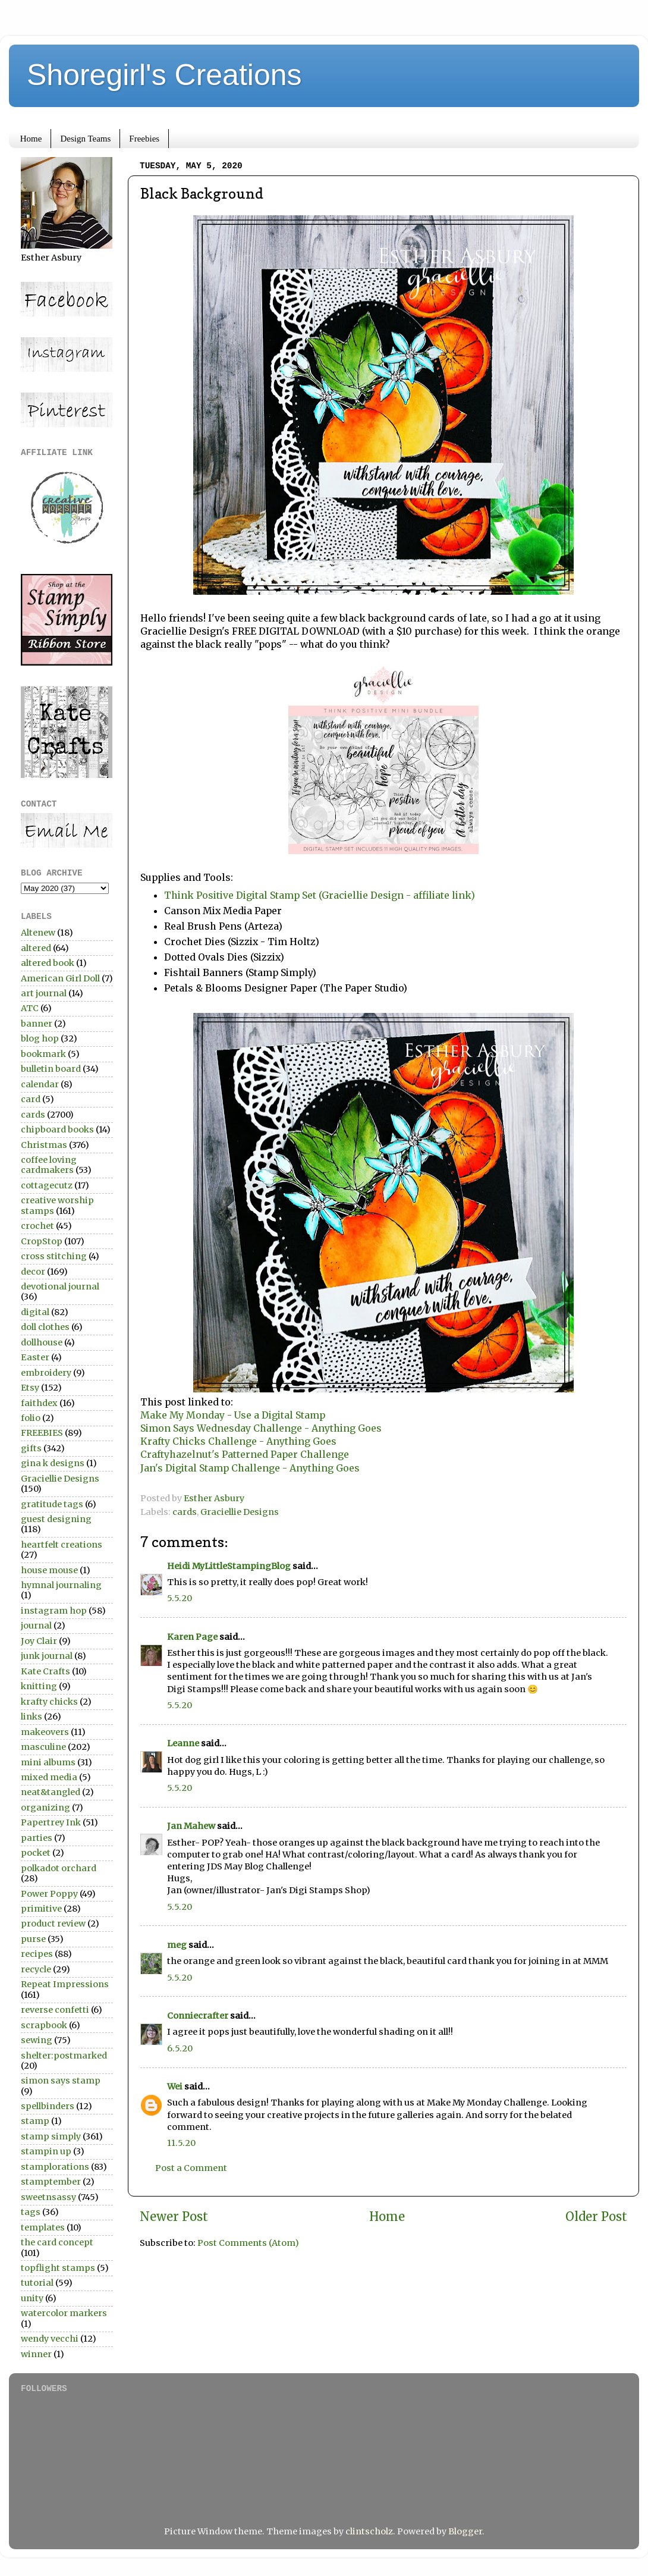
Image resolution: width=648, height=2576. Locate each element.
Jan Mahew (191, 1826)
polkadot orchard (58, 1868)
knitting (39, 1686)
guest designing (56, 1519)
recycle (36, 1969)
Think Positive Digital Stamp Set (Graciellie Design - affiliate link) (319, 895)
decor (33, 1271)
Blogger (465, 2531)
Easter (35, 1357)
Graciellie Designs (239, 1512)
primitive (41, 1908)
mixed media (49, 1777)
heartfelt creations (61, 1544)
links (31, 1716)
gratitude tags (52, 1504)
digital (35, 1312)
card (30, 1099)
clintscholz (369, 2531)
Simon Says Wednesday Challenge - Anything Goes (261, 1428)
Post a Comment (191, 2168)
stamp (35, 2121)
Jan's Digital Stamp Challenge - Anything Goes (250, 1468)
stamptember (51, 2181)
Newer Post (174, 2216)
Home (31, 138)
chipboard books (57, 1129)
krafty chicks (49, 1701)
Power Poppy (49, 1893)
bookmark (43, 1054)
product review (53, 1923)
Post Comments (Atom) (248, 2243)
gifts (31, 1448)
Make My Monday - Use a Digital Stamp (232, 1415)
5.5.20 (179, 1598)
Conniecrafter (197, 2015)
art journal (44, 993)
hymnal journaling (61, 1585)
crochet (37, 1225)
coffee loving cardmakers (49, 1164)
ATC (30, 1008)
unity (32, 2298)
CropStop (41, 1241)
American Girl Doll (60, 978)
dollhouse (41, 1342)
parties (36, 1838)
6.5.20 (180, 2048)
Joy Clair (39, 1641)
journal (36, 1625)
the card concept (57, 2242)
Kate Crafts (45, 1671)
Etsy (30, 1387)
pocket (36, 1852)
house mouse (49, 1570)
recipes (37, 1954)
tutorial (37, 2282)
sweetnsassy (48, 2197)
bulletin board (51, 1068)
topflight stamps (58, 2268)
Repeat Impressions (65, 1984)
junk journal (47, 1656)
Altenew (38, 932)
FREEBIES (42, 1432)
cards (184, 1512)
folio (30, 1418)
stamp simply (51, 2136)
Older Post (596, 2216)
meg (177, 1945)
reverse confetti (55, 2009)
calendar (40, 1084)
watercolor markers (64, 2313)
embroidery (46, 1372)
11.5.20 (181, 2143)
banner (36, 1023)
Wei (175, 2086)
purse (33, 1939)
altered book (47, 963)
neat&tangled (50, 1792)
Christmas (44, 1145)
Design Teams (85, 138)
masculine (43, 1747)
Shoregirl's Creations (164, 75)
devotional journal (60, 1286)
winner (36, 2354)
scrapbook (44, 2025)
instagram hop (54, 1610)
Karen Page (192, 1636)
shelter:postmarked (64, 2055)
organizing (45, 1807)
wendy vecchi (49, 2338)
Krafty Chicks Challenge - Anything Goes (238, 1441)
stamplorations (55, 2166)
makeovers (45, 1732)
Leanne (183, 1743)
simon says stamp (60, 2080)
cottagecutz (47, 1185)
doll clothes (45, 1327)
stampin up (46, 2151)
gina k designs (52, 1463)
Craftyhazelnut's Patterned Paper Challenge (244, 1454)
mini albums (48, 1762)
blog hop (40, 1038)
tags (30, 2212)
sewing (36, 2040)
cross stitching (54, 1256)
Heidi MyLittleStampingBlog (229, 1566)
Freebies (144, 138)
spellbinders (47, 2106)
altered (36, 948)
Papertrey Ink (51, 1822)
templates (43, 2227)
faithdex (39, 1403)
